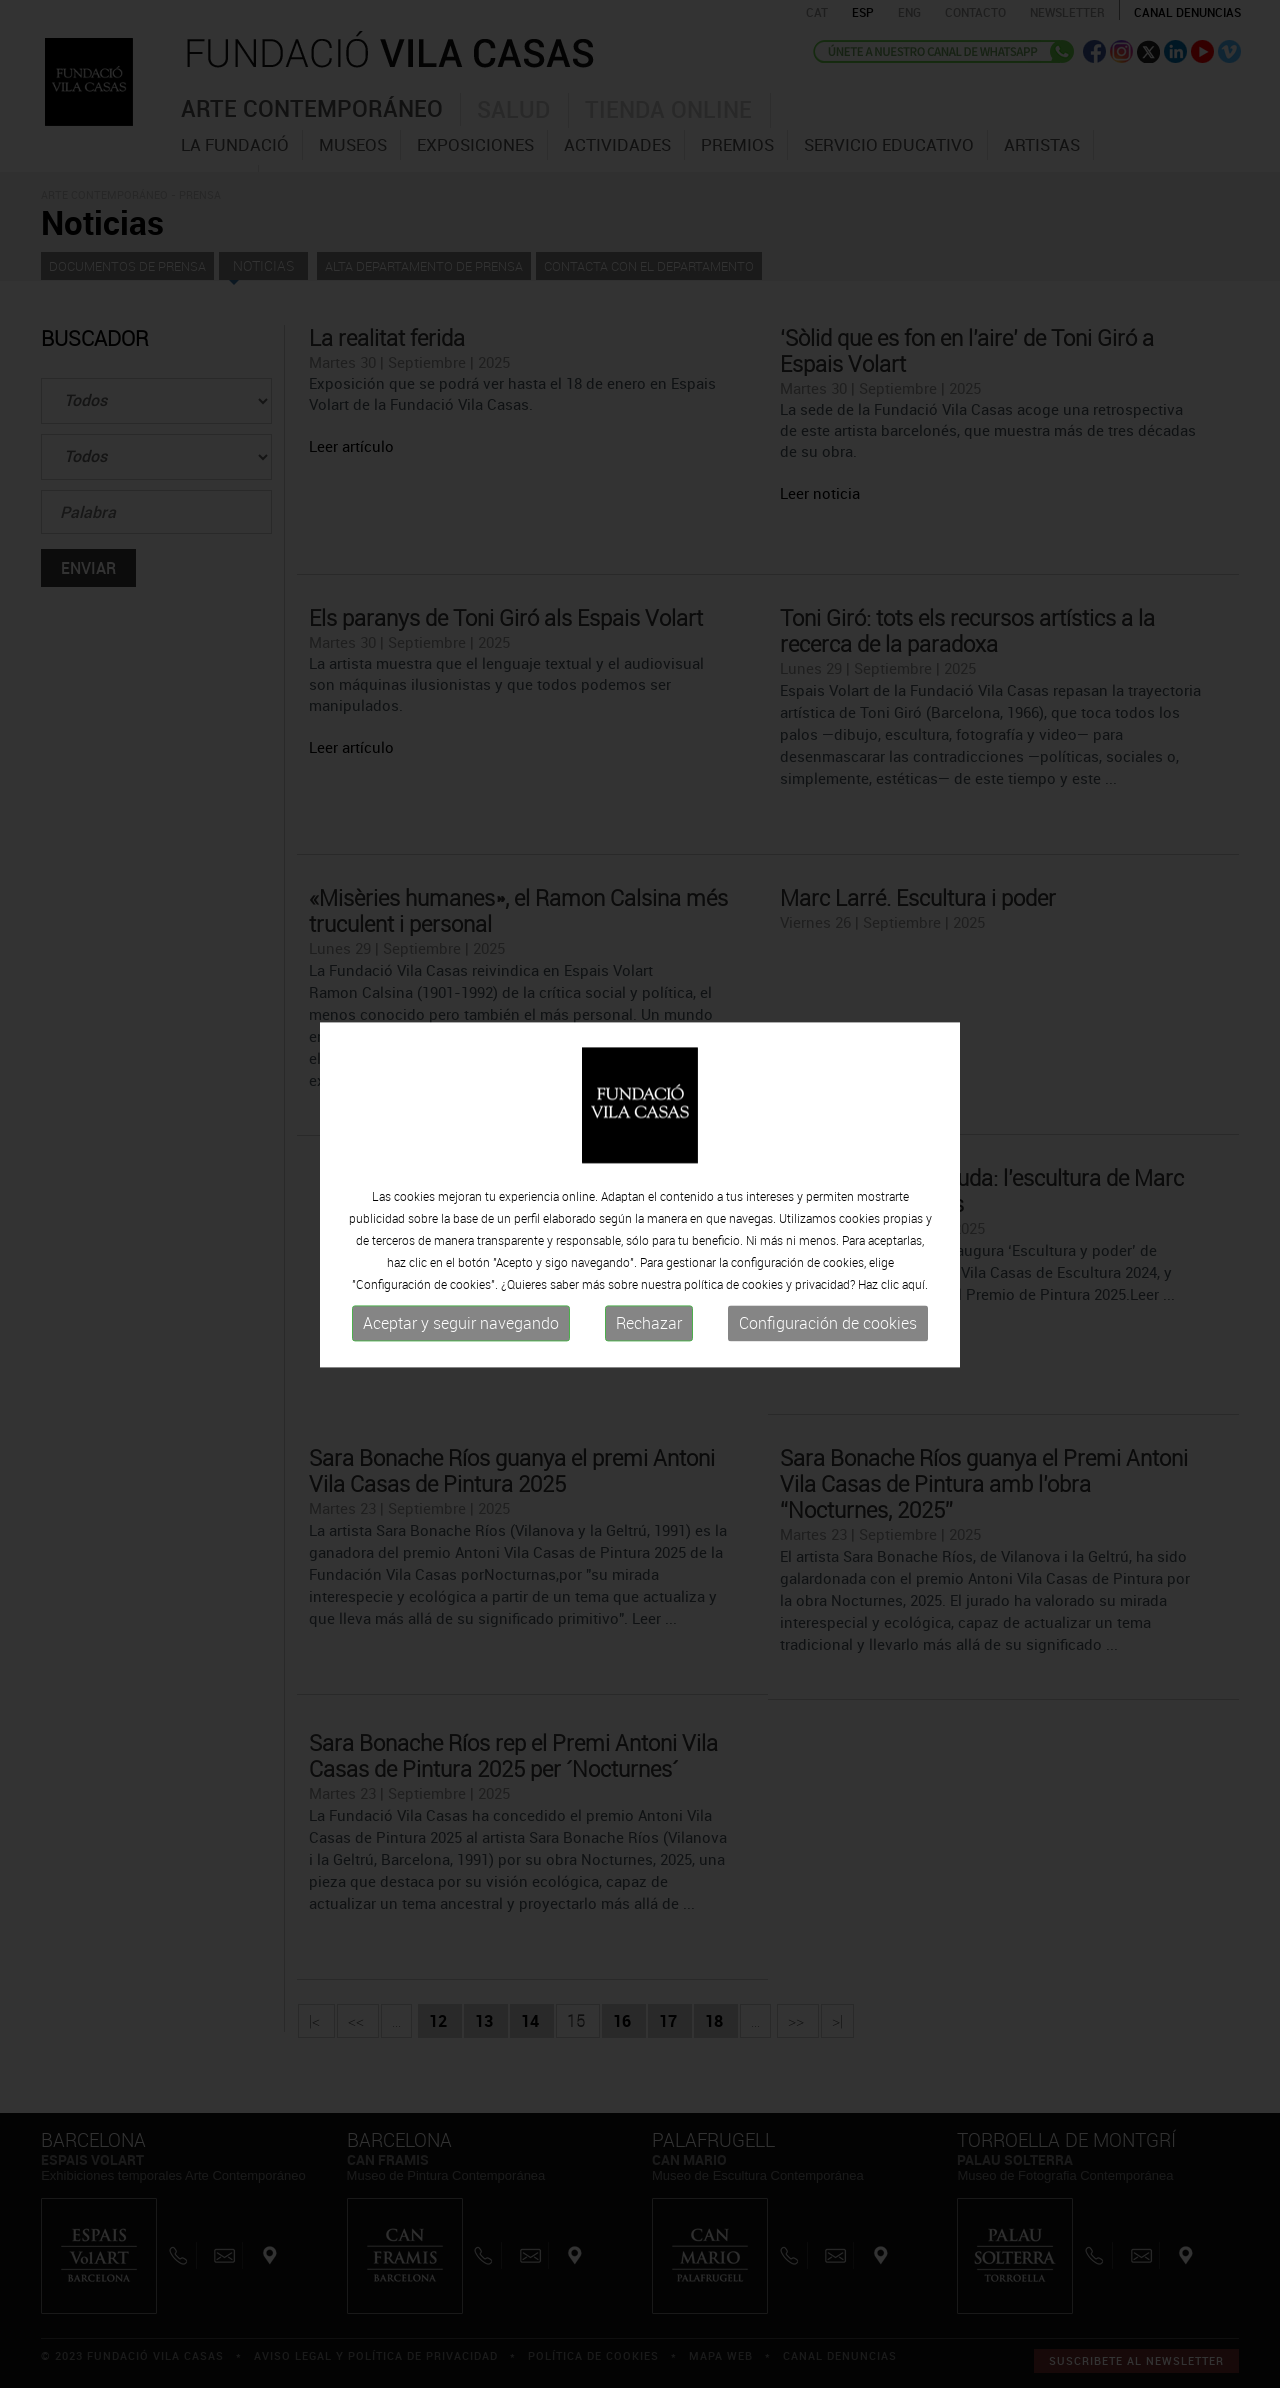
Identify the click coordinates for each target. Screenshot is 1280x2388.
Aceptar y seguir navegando (461, 1324)
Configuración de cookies (828, 1324)
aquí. (915, 1285)
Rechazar (649, 1324)
